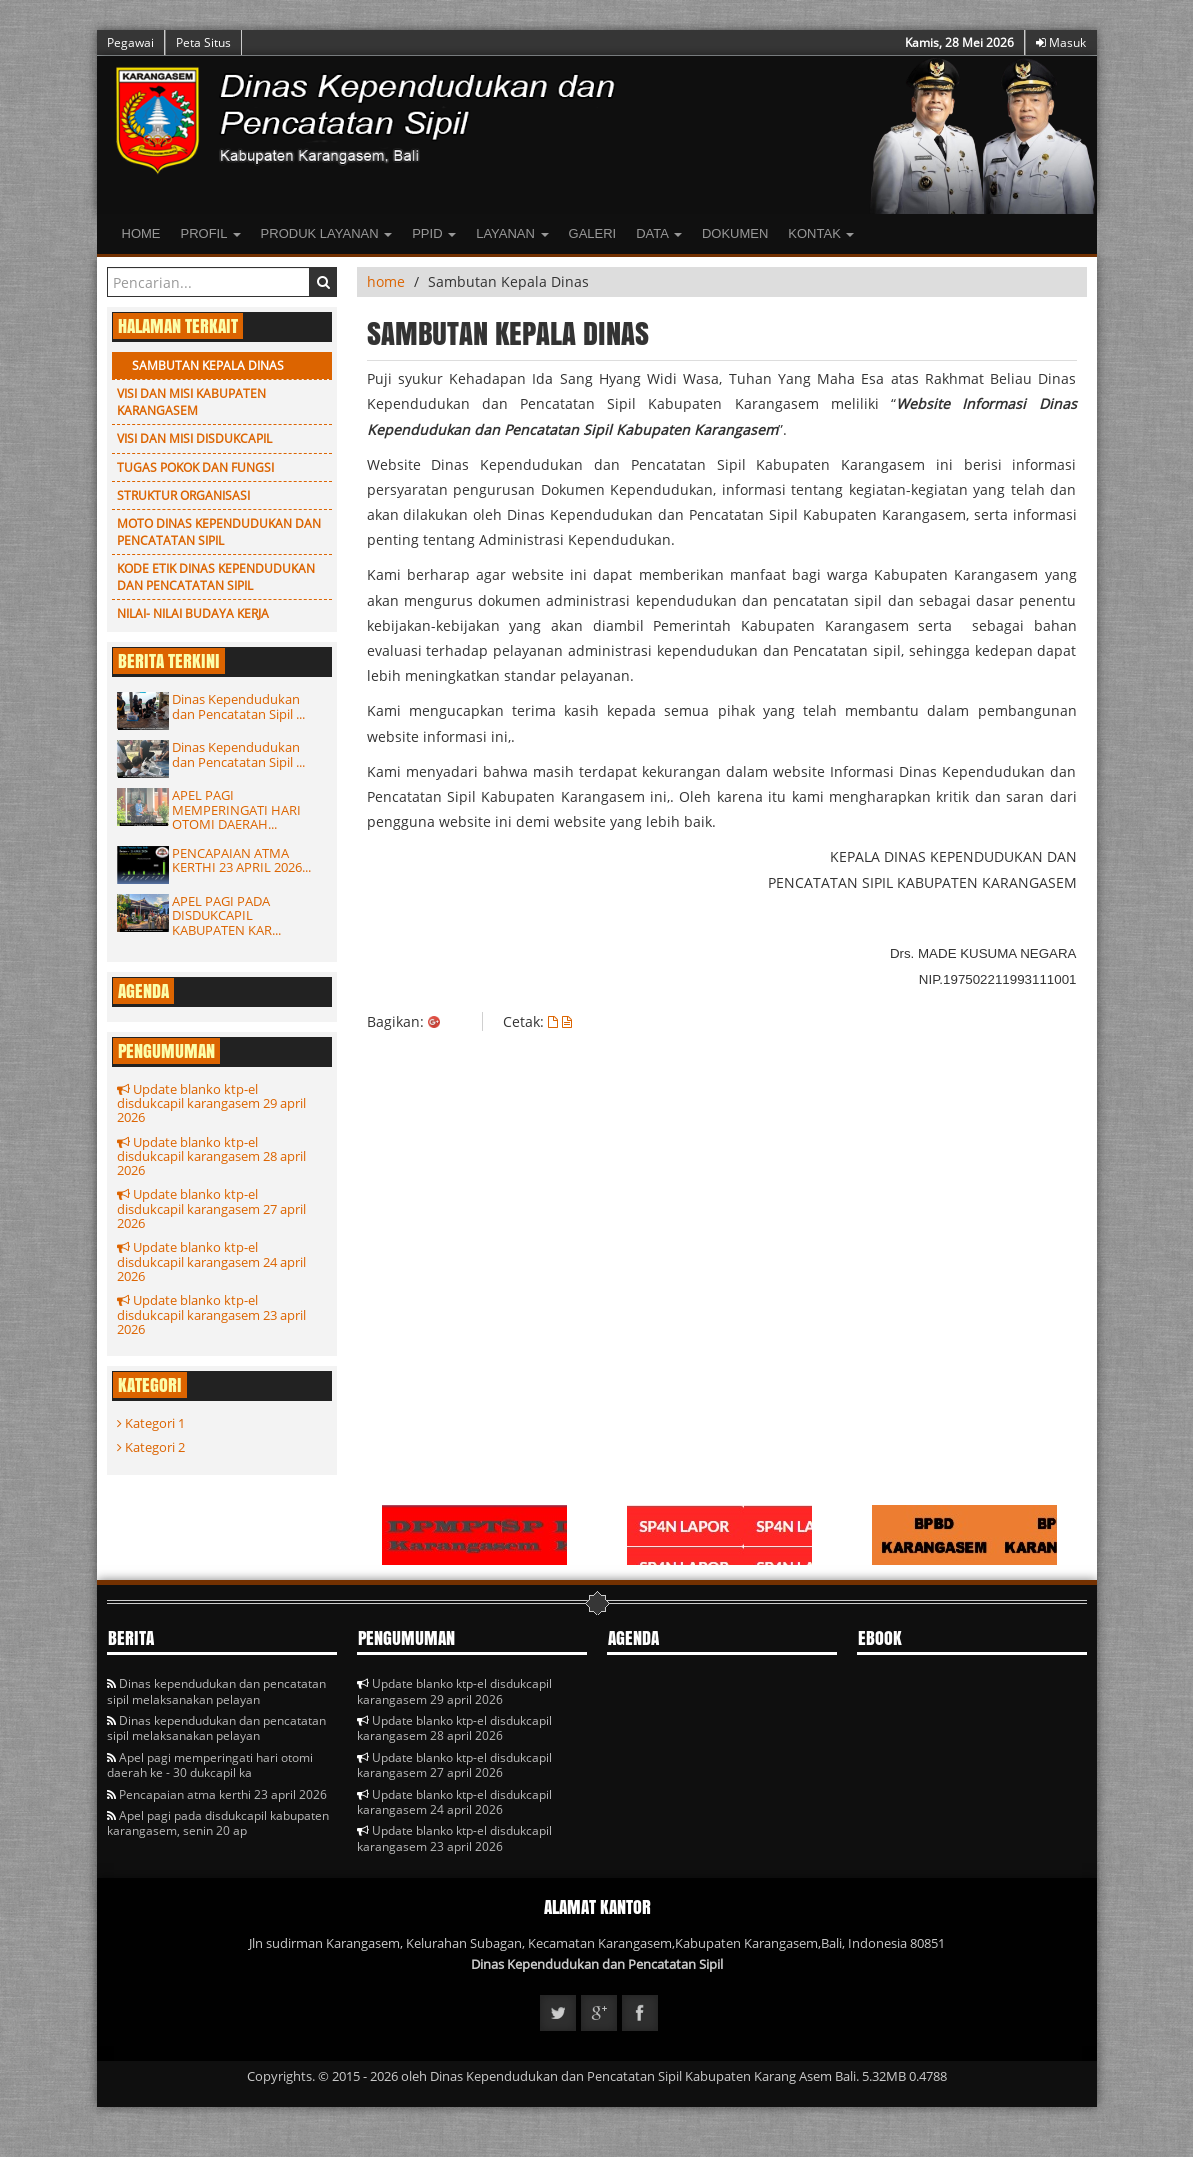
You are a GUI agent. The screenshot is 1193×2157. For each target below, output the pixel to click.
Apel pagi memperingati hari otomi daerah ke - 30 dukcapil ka (210, 1765)
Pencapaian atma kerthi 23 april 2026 (217, 1794)
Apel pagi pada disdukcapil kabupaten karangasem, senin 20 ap (218, 1823)
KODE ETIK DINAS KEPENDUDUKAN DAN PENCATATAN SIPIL (216, 577)
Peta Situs (203, 42)
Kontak (821, 233)
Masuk (1061, 42)
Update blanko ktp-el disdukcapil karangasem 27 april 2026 (211, 1208)
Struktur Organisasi (183, 495)
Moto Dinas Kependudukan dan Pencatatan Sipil (219, 532)
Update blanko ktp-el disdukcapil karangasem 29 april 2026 (211, 1103)
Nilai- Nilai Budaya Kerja (193, 613)
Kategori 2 (151, 1447)
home (386, 281)
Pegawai (130, 42)
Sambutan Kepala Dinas (208, 365)
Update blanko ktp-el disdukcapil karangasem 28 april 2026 (211, 1156)
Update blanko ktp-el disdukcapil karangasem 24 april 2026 (211, 1261)
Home (141, 233)
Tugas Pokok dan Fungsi (195, 467)
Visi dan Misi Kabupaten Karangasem (191, 402)
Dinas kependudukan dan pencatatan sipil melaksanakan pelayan (216, 1691)
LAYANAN (512, 233)
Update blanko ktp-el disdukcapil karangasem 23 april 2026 (211, 1314)
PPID (434, 233)
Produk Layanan (327, 233)
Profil (211, 233)
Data (659, 233)
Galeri (593, 233)
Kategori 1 (151, 1423)
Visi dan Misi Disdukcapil (194, 438)
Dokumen (735, 233)
